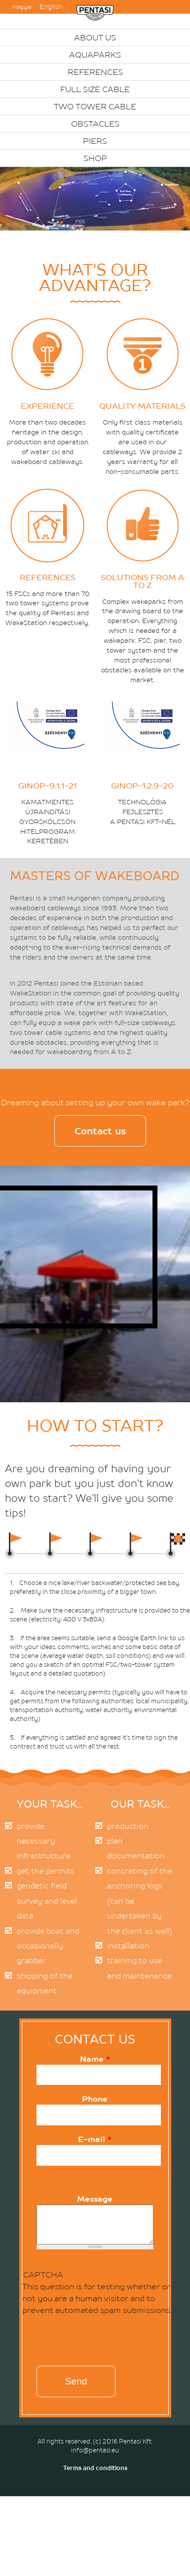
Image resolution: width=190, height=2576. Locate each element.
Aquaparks (95, 54)
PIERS (95, 140)
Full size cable (95, 89)
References (95, 71)
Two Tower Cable (95, 106)
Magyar (22, 6)
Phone (95, 2098)
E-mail (95, 2139)
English (50, 6)
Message (95, 2198)
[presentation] (89, 2342)
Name (95, 2058)
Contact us (100, 1130)
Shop (95, 158)
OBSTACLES (95, 123)
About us (95, 37)
